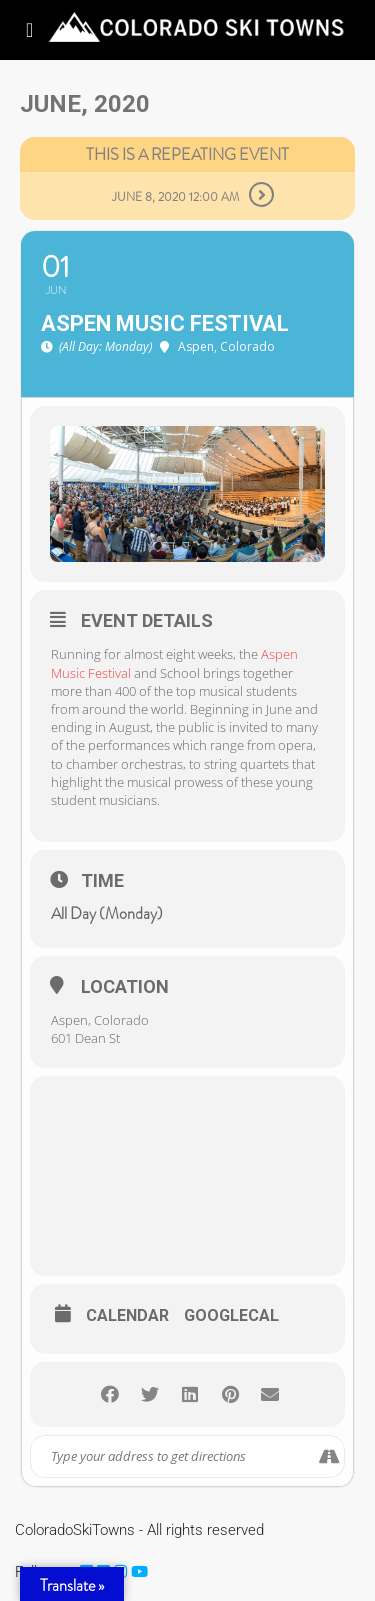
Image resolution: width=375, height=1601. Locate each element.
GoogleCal (231, 1316)
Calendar (127, 1316)
